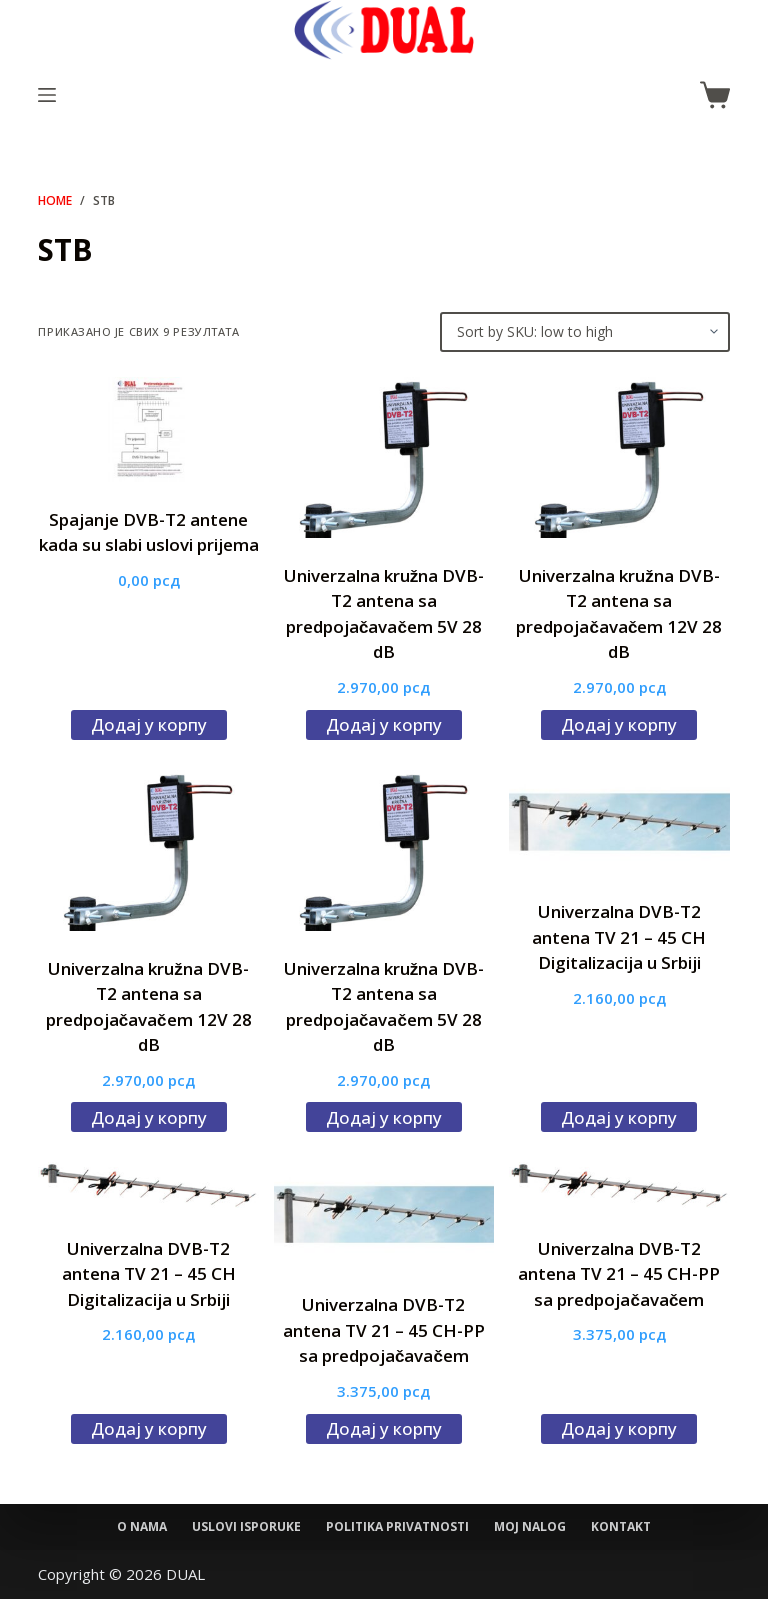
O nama (142, 1527)
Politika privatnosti (397, 1527)
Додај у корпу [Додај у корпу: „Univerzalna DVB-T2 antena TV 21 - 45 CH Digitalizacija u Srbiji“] (619, 1117)
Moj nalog (530, 1527)
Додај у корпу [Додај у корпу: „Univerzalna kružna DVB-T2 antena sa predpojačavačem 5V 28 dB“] (384, 724)
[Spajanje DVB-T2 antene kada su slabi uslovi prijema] (148, 429)
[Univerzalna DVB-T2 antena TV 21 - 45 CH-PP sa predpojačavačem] (384, 1214)
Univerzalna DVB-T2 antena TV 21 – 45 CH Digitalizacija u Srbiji (619, 937)
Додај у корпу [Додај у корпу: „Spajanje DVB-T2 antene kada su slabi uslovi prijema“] (149, 724)
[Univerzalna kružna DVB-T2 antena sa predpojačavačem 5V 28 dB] (384, 457)
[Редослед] (585, 332)
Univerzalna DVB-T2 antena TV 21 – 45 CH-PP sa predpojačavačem (384, 1330)
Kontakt (621, 1527)
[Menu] (47, 95)
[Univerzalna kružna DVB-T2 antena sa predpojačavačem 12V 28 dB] (619, 457)
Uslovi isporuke (246, 1527)
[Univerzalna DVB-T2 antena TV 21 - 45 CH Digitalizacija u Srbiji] (619, 822)
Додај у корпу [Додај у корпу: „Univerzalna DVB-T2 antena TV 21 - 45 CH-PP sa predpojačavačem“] (384, 1428)
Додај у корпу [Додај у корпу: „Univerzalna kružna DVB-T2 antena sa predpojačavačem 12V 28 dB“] (619, 724)
